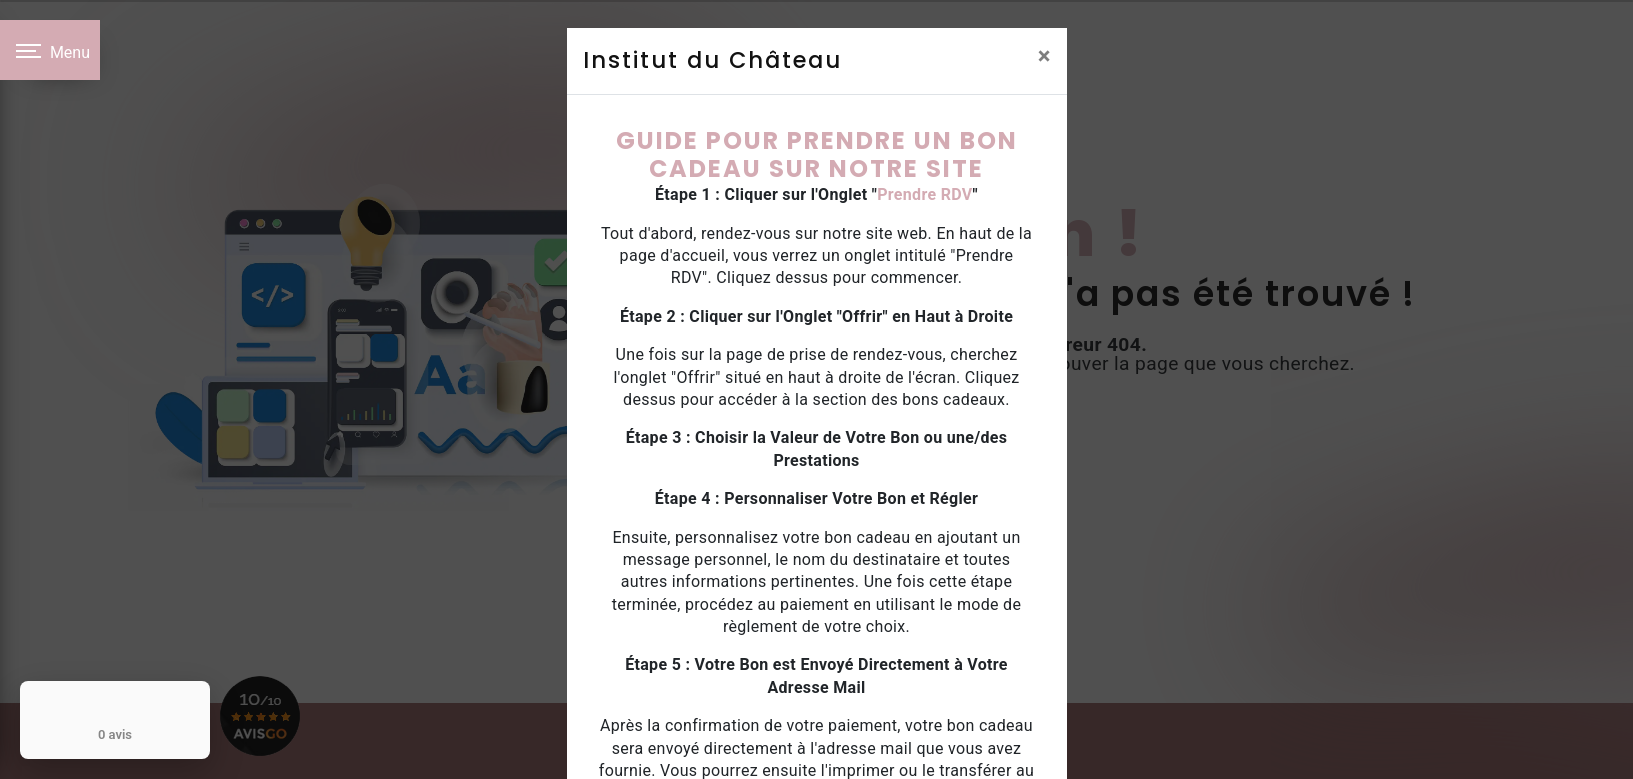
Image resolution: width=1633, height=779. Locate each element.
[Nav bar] (50, 50)
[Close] (1044, 56)
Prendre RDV (924, 194)
